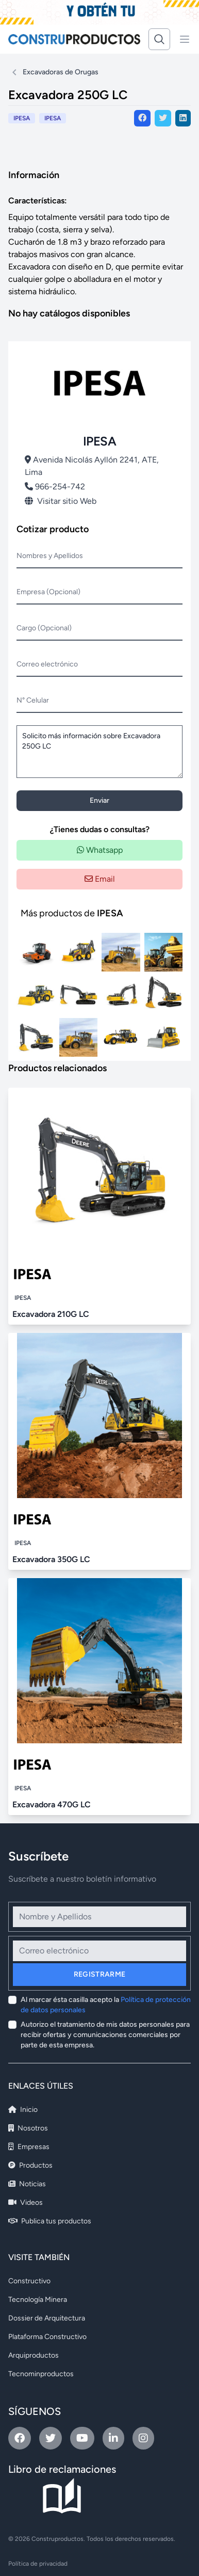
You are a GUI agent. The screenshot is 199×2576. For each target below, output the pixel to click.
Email (100, 879)
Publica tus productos (49, 2221)
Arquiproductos (33, 2355)
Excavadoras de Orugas (60, 72)
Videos (25, 2202)
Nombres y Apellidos (49, 555)
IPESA (52, 118)
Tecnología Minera (37, 2299)
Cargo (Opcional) (44, 628)
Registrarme (100, 1974)
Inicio (23, 2109)
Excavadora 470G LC (51, 1804)
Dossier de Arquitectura (46, 2318)
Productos (30, 2165)
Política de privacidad (38, 2563)
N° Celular (32, 700)
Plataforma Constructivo (47, 2336)
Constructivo (29, 2281)
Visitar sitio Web (60, 501)
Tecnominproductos (41, 2374)
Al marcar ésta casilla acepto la (106, 2004)
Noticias (27, 2184)
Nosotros (28, 2128)
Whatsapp (100, 850)
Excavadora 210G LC (50, 1314)
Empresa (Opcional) (48, 591)
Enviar (99, 800)
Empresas (28, 2146)
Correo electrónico (47, 664)
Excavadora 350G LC (51, 1559)
